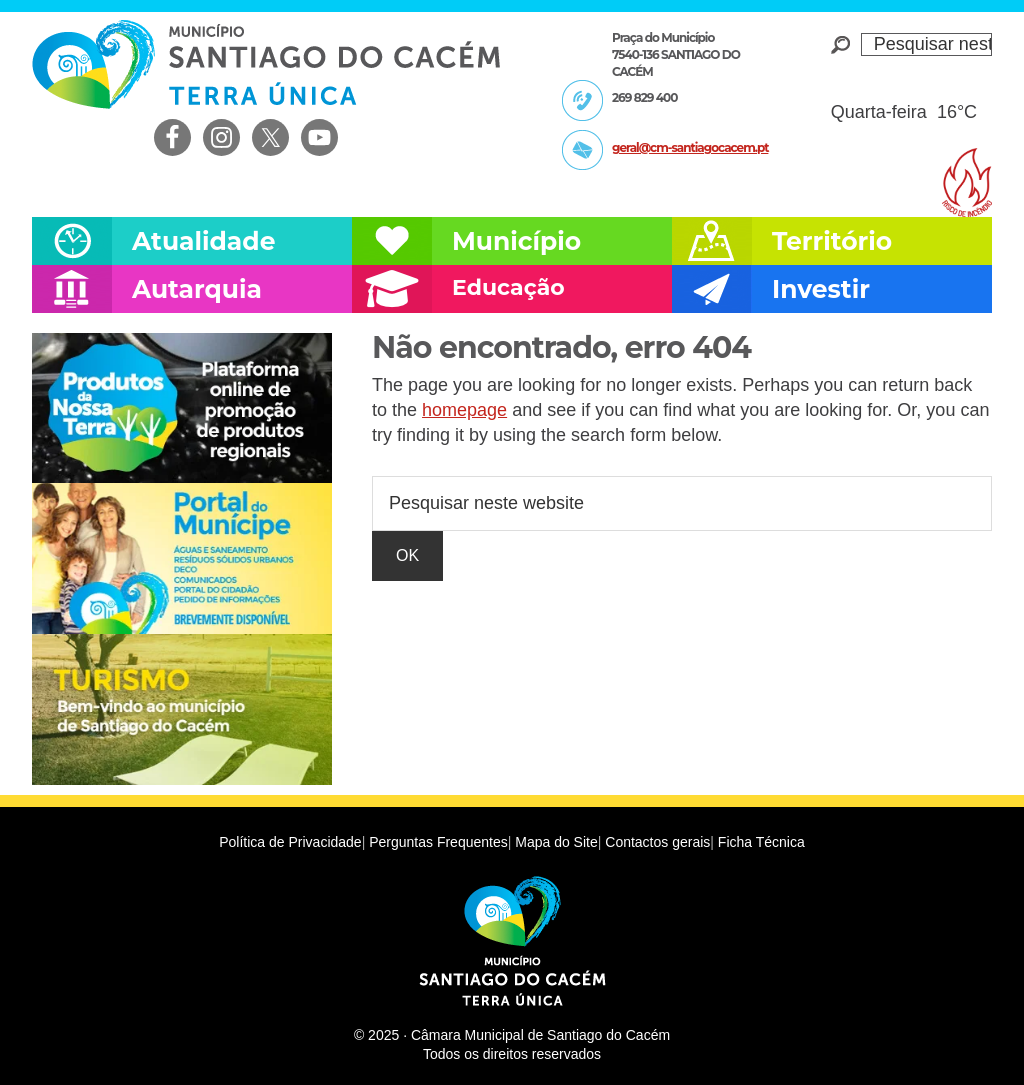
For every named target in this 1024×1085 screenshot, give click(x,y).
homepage (464, 410)
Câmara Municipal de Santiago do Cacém (266, 64)
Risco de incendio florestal (967, 182)
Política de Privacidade (290, 842)
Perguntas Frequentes (438, 842)
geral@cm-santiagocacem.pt (690, 147)
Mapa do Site (556, 842)
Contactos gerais (657, 842)
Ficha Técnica (761, 842)
